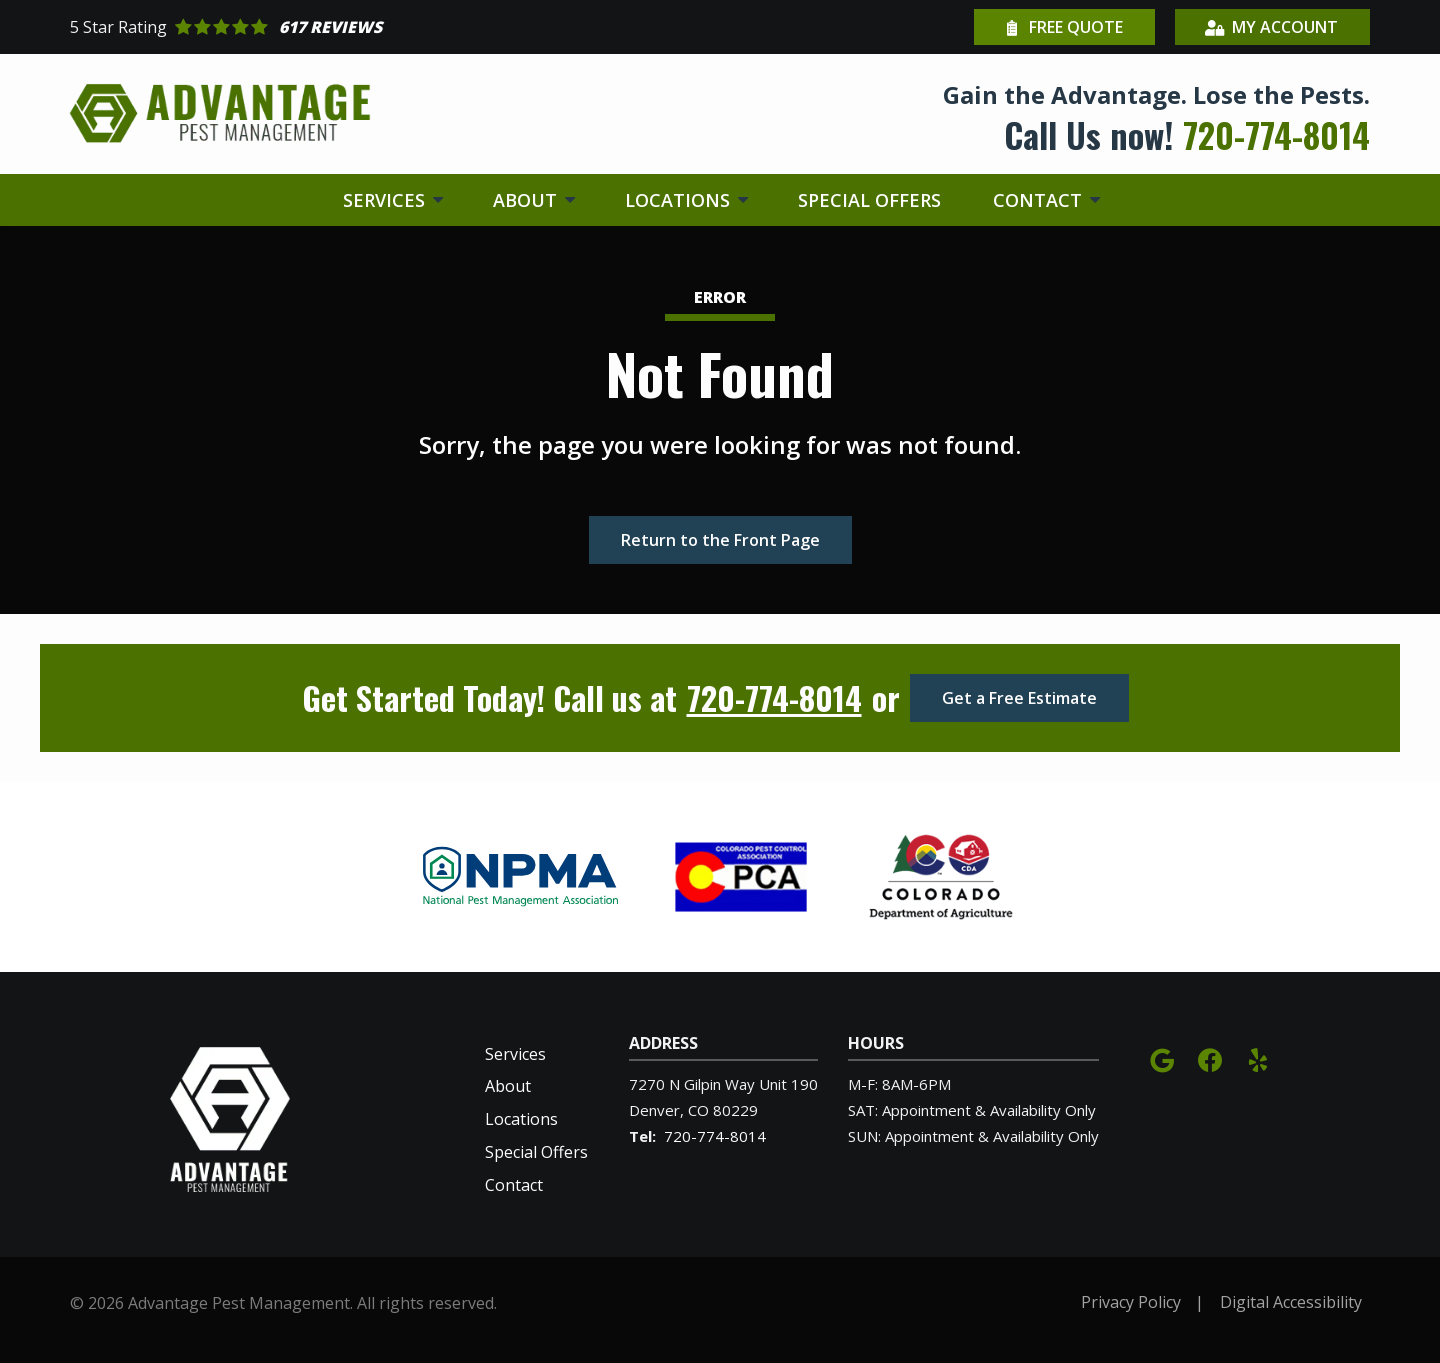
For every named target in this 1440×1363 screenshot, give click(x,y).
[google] (1162, 1058)
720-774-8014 (774, 698)
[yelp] (1258, 1058)
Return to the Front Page (720, 540)
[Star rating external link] (395, 27)
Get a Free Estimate (1019, 698)
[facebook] (1210, 1058)
